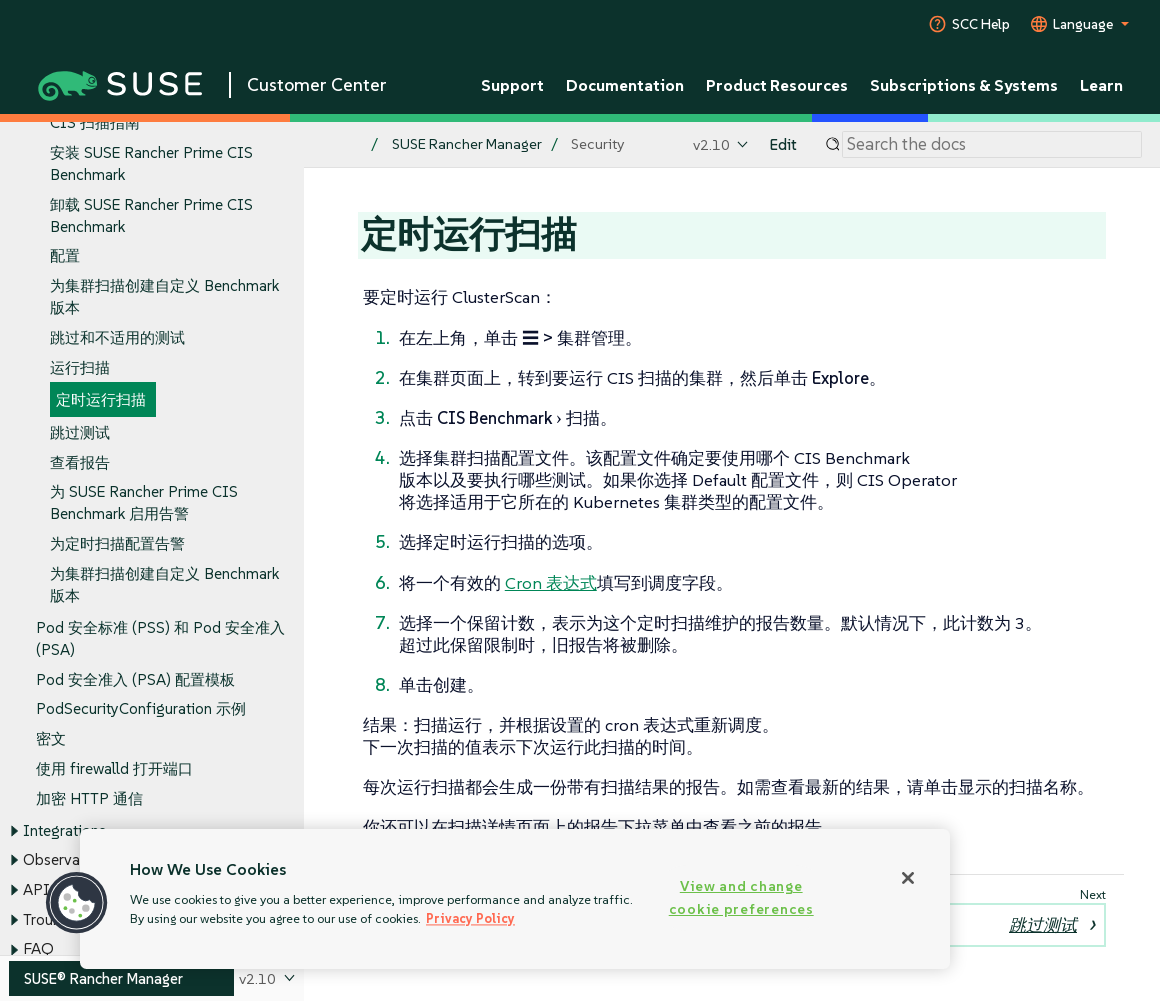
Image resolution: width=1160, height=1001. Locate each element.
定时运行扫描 (101, 400)
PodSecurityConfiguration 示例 (141, 709)
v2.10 (711, 144)
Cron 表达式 (551, 583)
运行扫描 (80, 367)
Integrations (64, 830)
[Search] (992, 145)
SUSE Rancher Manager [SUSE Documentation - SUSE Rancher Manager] (467, 144)
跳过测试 (80, 432)
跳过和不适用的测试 (117, 337)
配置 (65, 256)
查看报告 (80, 462)
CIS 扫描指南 (95, 123)
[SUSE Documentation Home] (340, 145)
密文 (51, 738)
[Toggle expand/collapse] (14, 831)
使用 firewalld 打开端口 (114, 768)
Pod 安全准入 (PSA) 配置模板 (135, 679)
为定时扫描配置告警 (117, 544)
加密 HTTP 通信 (89, 798)
